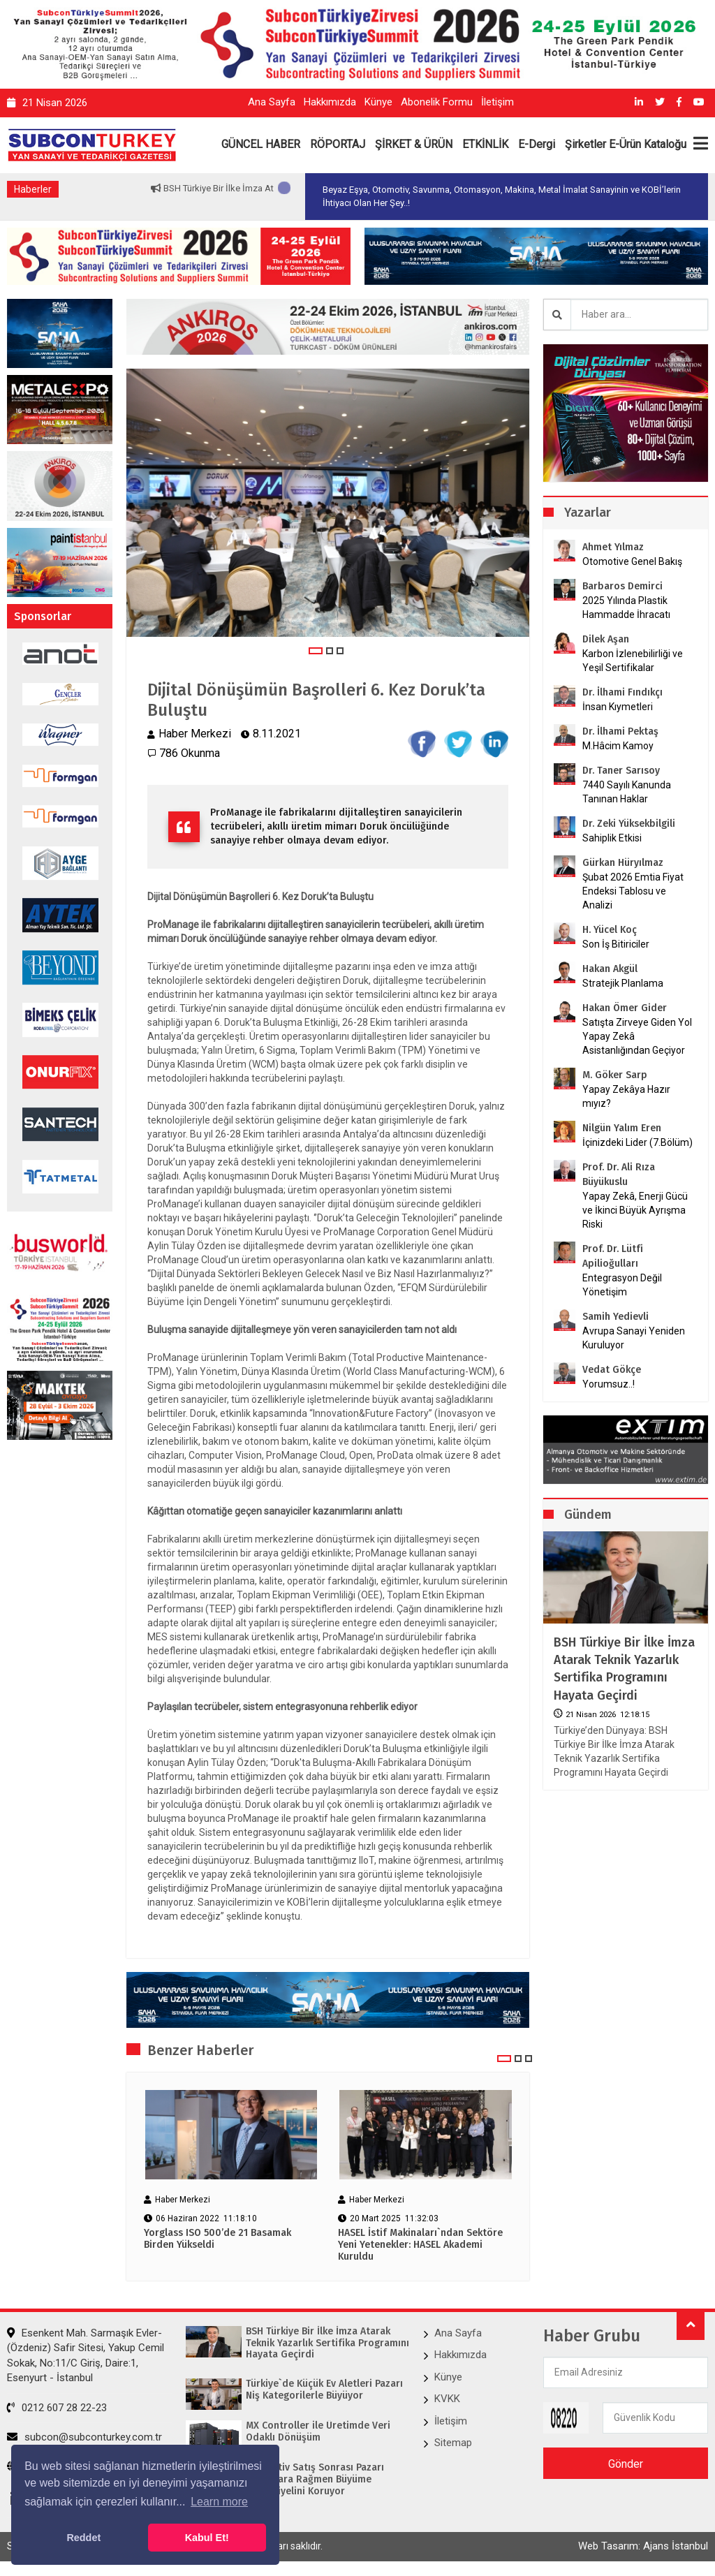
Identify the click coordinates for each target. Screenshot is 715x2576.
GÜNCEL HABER (260, 144)
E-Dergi (536, 144)
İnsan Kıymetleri (617, 706)
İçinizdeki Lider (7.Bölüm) (637, 1142)
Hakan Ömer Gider (624, 1008)
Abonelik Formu (437, 102)
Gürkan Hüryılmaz (622, 863)
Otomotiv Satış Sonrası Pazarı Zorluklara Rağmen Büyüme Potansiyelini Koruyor (315, 2479)
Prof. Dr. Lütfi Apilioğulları (612, 1256)
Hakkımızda (330, 102)
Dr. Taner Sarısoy (621, 771)
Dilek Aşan (605, 639)
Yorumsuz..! (608, 1384)
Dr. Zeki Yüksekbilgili (628, 824)
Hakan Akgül (609, 969)
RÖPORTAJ (337, 144)
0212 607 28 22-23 (57, 2407)
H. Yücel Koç (609, 930)
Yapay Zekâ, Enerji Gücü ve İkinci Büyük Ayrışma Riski (635, 1210)
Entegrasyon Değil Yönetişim (622, 1284)
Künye (378, 102)
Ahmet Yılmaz (613, 547)
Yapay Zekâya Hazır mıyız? (626, 1096)
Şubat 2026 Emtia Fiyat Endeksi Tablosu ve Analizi (633, 891)
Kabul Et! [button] (207, 2537)
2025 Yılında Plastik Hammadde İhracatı (626, 607)
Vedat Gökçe (611, 1370)
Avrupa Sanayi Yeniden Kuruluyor (633, 1337)
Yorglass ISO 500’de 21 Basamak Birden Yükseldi (217, 2239)
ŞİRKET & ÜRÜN (413, 144)
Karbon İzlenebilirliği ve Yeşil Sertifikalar (632, 660)
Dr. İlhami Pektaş (620, 731)
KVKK (447, 2398)
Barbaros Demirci (622, 586)
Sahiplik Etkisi (612, 838)
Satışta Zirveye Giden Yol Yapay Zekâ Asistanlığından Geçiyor (637, 1036)
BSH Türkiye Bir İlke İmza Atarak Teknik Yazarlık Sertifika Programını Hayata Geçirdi (624, 1669)
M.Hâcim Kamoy (618, 745)
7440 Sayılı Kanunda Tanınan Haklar (626, 791)
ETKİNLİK (485, 144)
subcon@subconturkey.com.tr (84, 2437)
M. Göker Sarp (614, 1075)
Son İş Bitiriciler (615, 944)
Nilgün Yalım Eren (621, 1128)
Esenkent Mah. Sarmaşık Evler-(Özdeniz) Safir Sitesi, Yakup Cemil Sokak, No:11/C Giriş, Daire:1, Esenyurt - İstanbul (85, 2355)
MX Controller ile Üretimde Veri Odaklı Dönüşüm (318, 2431)
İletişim (497, 102)
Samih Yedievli (615, 1317)
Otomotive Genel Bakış (632, 561)
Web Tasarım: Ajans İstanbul (643, 2546)
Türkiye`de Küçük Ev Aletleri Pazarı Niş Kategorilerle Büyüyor (324, 2389)
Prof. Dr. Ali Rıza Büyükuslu (618, 1174)
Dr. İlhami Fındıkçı (622, 692)
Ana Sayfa (271, 102)
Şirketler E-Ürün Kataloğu (625, 144)
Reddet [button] (83, 2537)
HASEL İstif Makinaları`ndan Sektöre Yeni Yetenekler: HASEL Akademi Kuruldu (420, 2245)
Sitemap (453, 2442)
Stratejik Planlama (622, 983)
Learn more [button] (219, 2502)
